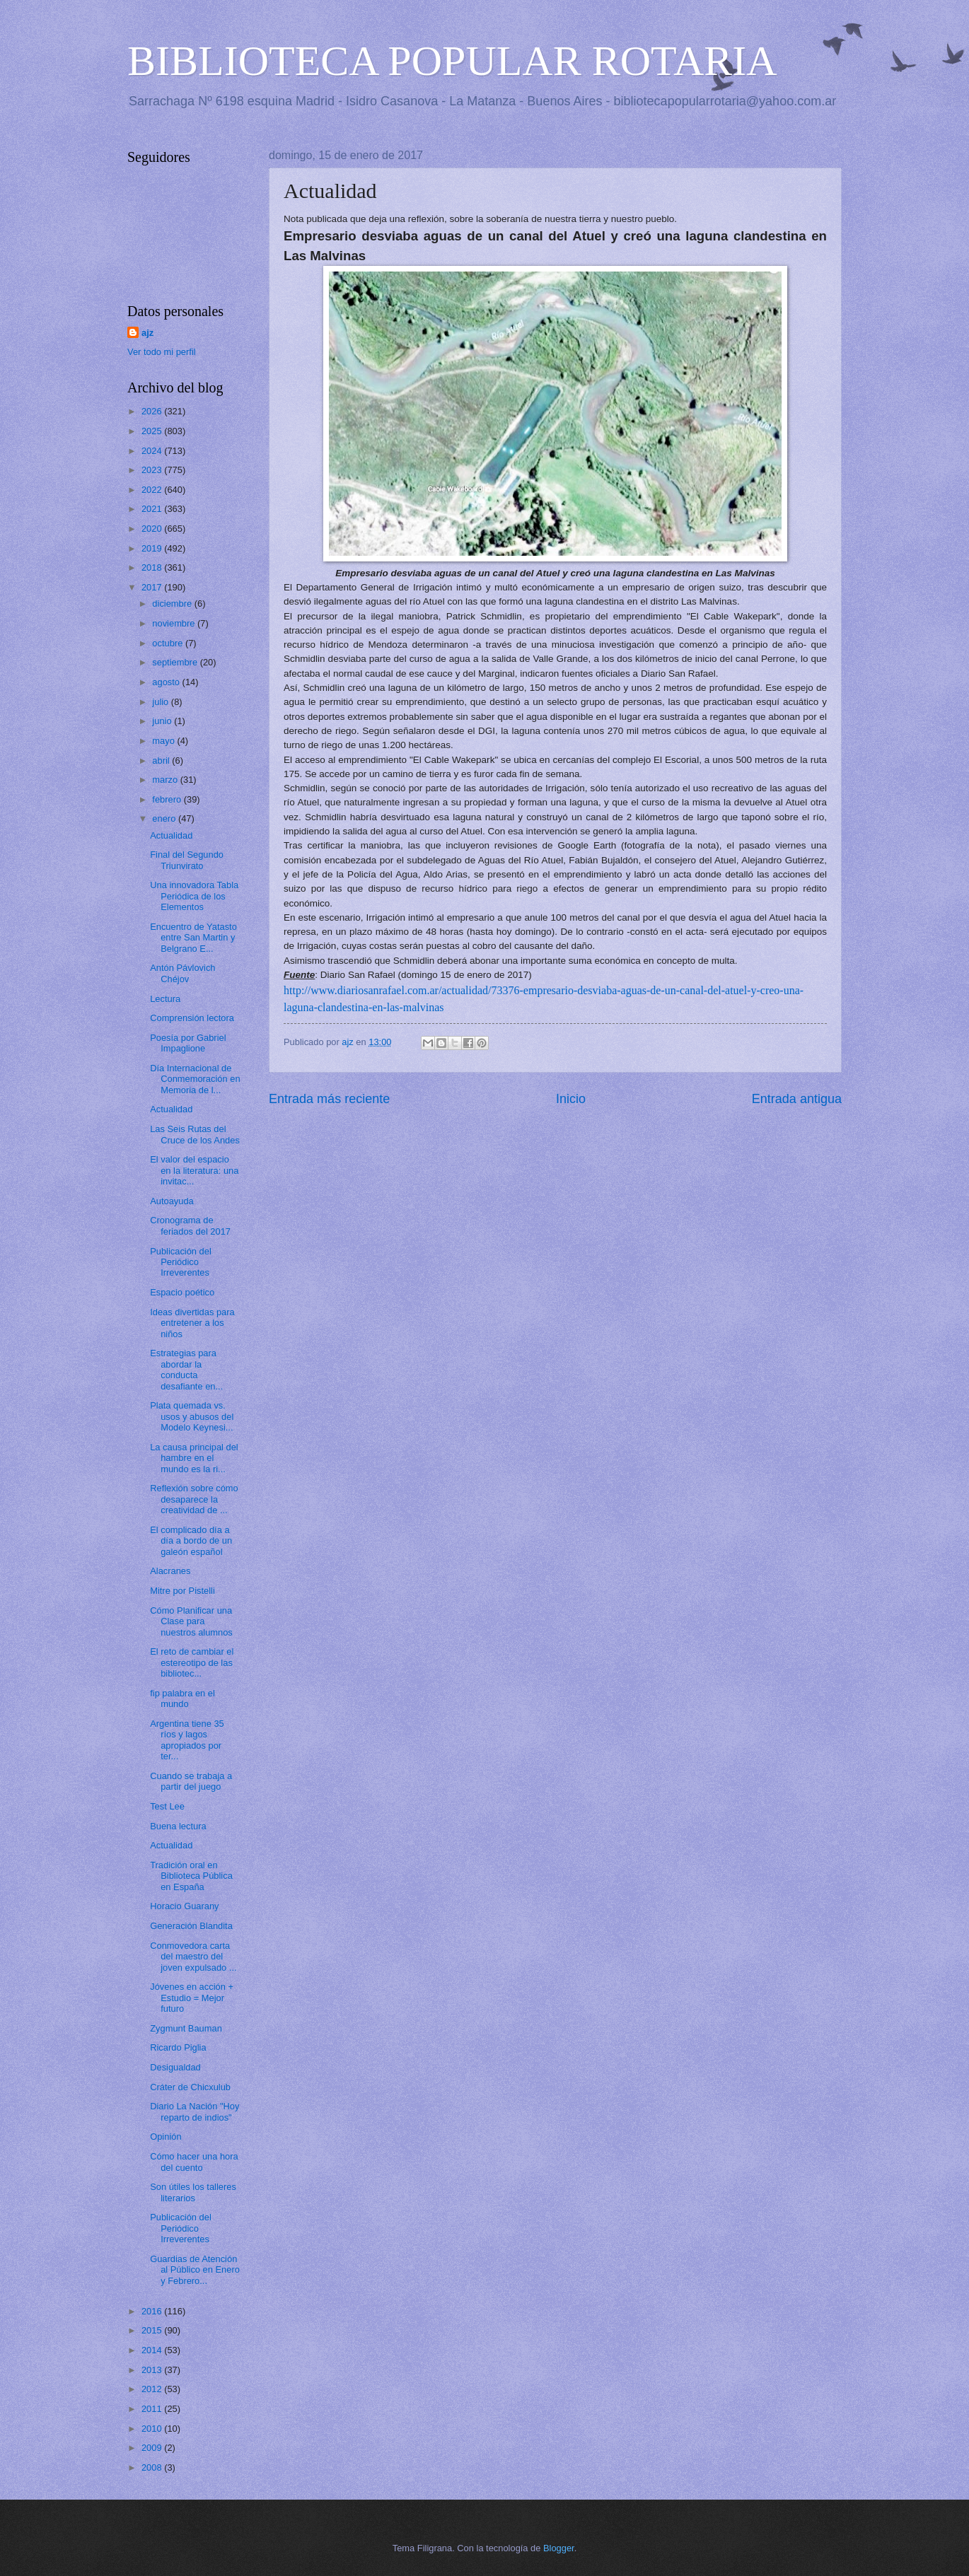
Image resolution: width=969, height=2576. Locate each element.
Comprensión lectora (192, 1018)
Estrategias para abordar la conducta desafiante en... (186, 1369)
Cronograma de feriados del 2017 (190, 1225)
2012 (152, 2389)
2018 (152, 567)
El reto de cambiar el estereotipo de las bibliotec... (191, 1662)
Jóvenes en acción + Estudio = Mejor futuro (191, 1997)
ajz (147, 332)
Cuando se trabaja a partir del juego (191, 1781)
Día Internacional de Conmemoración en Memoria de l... (195, 1079)
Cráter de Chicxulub (190, 2087)
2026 (152, 411)
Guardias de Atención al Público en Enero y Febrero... (195, 2270)
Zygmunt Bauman (186, 2028)
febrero (167, 799)
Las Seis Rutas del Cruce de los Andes (195, 1134)
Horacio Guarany (184, 1906)
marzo (166, 779)
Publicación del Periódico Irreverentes (180, 1262)
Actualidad (171, 835)
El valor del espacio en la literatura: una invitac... (194, 1170)
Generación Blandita (191, 1926)
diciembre (173, 603)
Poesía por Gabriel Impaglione (188, 1043)
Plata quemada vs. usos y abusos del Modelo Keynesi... (191, 1416)
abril (162, 760)
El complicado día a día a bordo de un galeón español (191, 1541)
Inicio (571, 1099)
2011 (152, 2408)
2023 (152, 470)
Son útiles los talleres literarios (193, 2192)
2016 (152, 2311)
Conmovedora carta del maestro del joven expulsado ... (193, 1956)
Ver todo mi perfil (161, 351)
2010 (152, 2428)
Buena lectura (178, 1826)
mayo (164, 740)
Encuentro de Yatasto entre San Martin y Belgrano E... (193, 937)
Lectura (165, 998)
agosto (167, 682)
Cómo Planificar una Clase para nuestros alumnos (191, 1621)
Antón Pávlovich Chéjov (182, 973)
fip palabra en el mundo (182, 1698)
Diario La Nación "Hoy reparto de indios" (194, 2111)
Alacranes (170, 1571)
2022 (152, 489)
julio (161, 702)
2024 (152, 450)
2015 (152, 2330)
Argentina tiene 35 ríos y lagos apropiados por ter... (187, 1739)
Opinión (165, 2136)
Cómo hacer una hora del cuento (194, 2161)
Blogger (558, 2548)
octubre (168, 643)
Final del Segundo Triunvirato (187, 859)
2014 (152, 2350)
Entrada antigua (797, 1099)
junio (163, 721)
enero (165, 818)
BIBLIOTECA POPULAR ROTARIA (452, 60)
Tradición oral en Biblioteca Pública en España (191, 1876)
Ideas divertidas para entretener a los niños (192, 1323)
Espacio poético (182, 1292)
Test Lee (167, 1806)
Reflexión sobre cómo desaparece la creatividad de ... (194, 1499)
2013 (152, 2370)
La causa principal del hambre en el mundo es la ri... (194, 1458)
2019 (152, 548)
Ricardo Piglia (178, 2047)
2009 (152, 2447)
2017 (152, 587)
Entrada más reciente (329, 1099)
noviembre (174, 623)
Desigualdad (175, 2067)
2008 (152, 2467)
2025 (152, 431)
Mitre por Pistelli (182, 1590)
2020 (152, 528)
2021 (152, 508)
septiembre (175, 662)
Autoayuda (172, 1201)
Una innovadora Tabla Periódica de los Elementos (194, 896)
